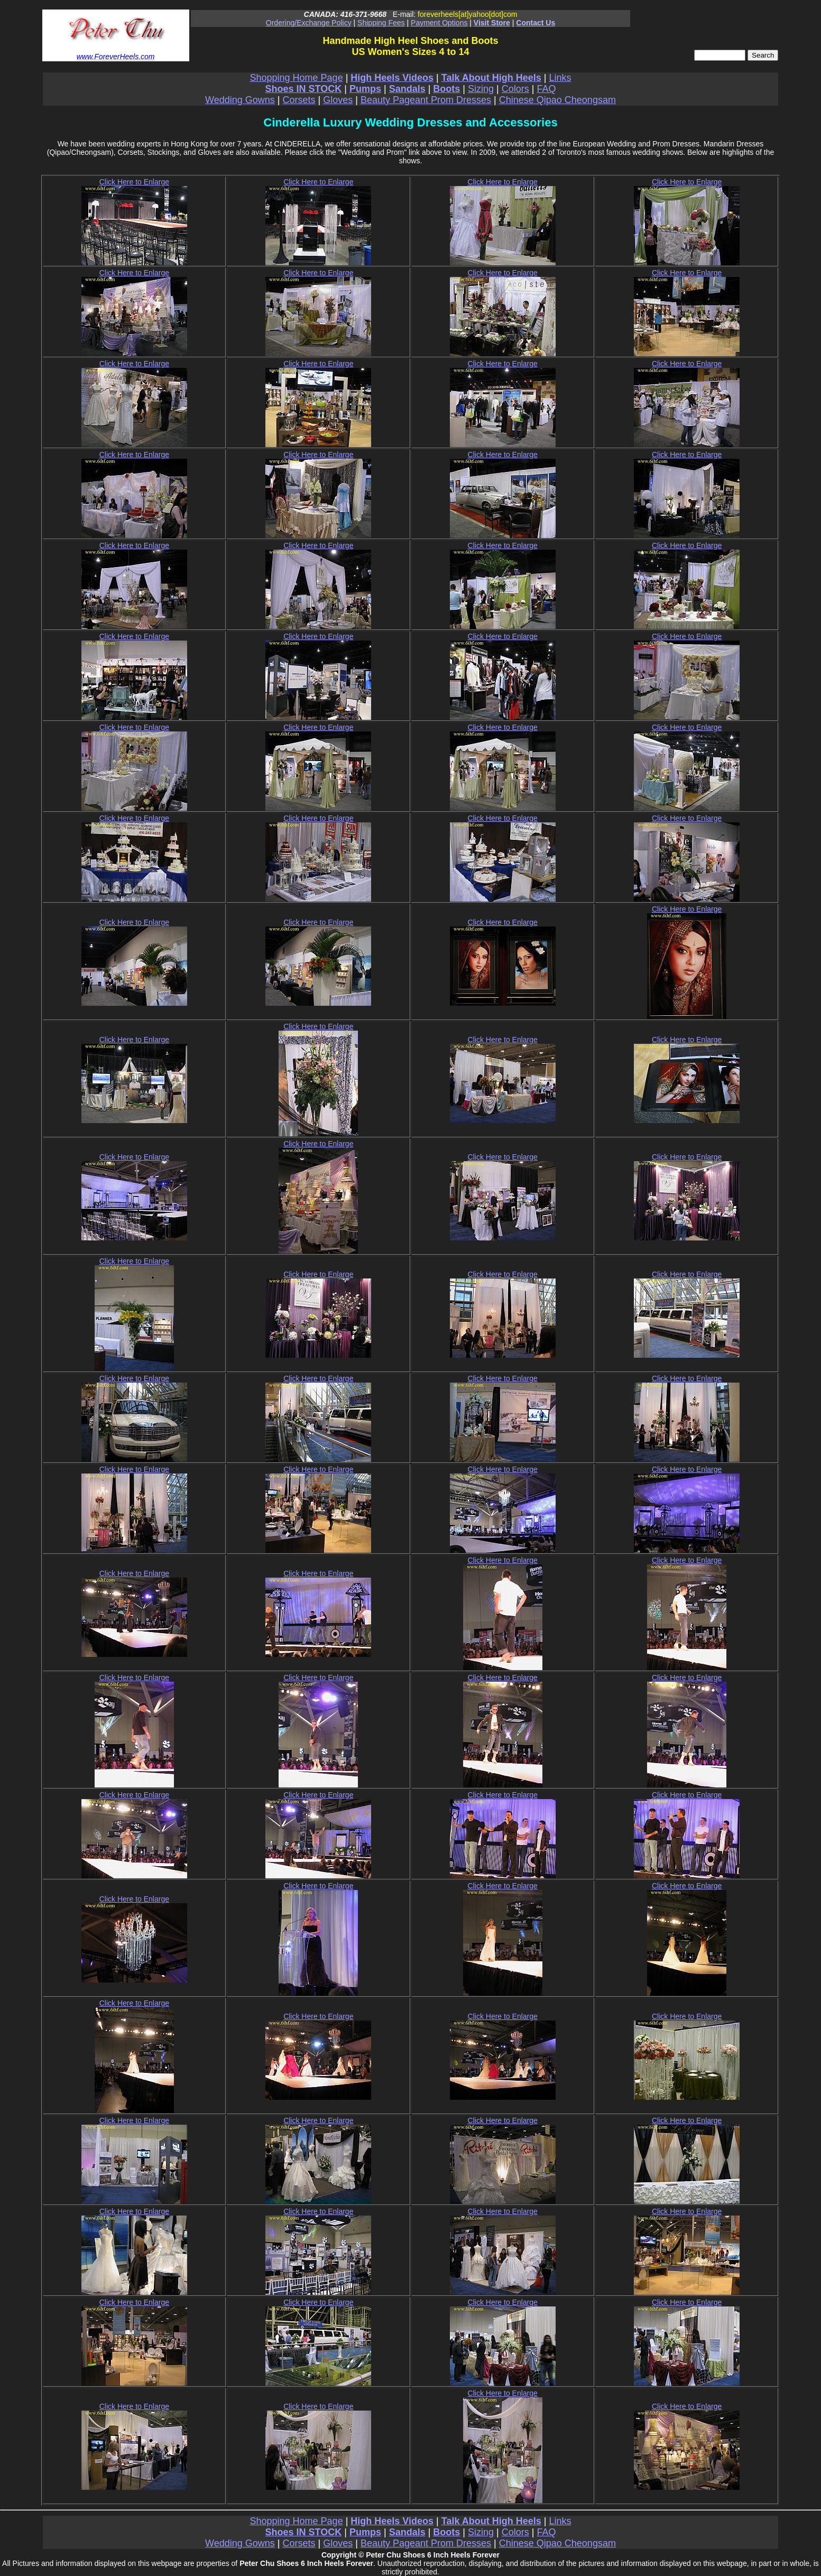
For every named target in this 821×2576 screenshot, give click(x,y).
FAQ (546, 89)
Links (560, 77)
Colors (515, 89)
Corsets (299, 100)
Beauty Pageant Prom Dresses (426, 100)
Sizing (481, 89)
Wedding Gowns (240, 100)
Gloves (338, 100)
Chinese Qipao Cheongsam (557, 100)
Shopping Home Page (296, 77)
